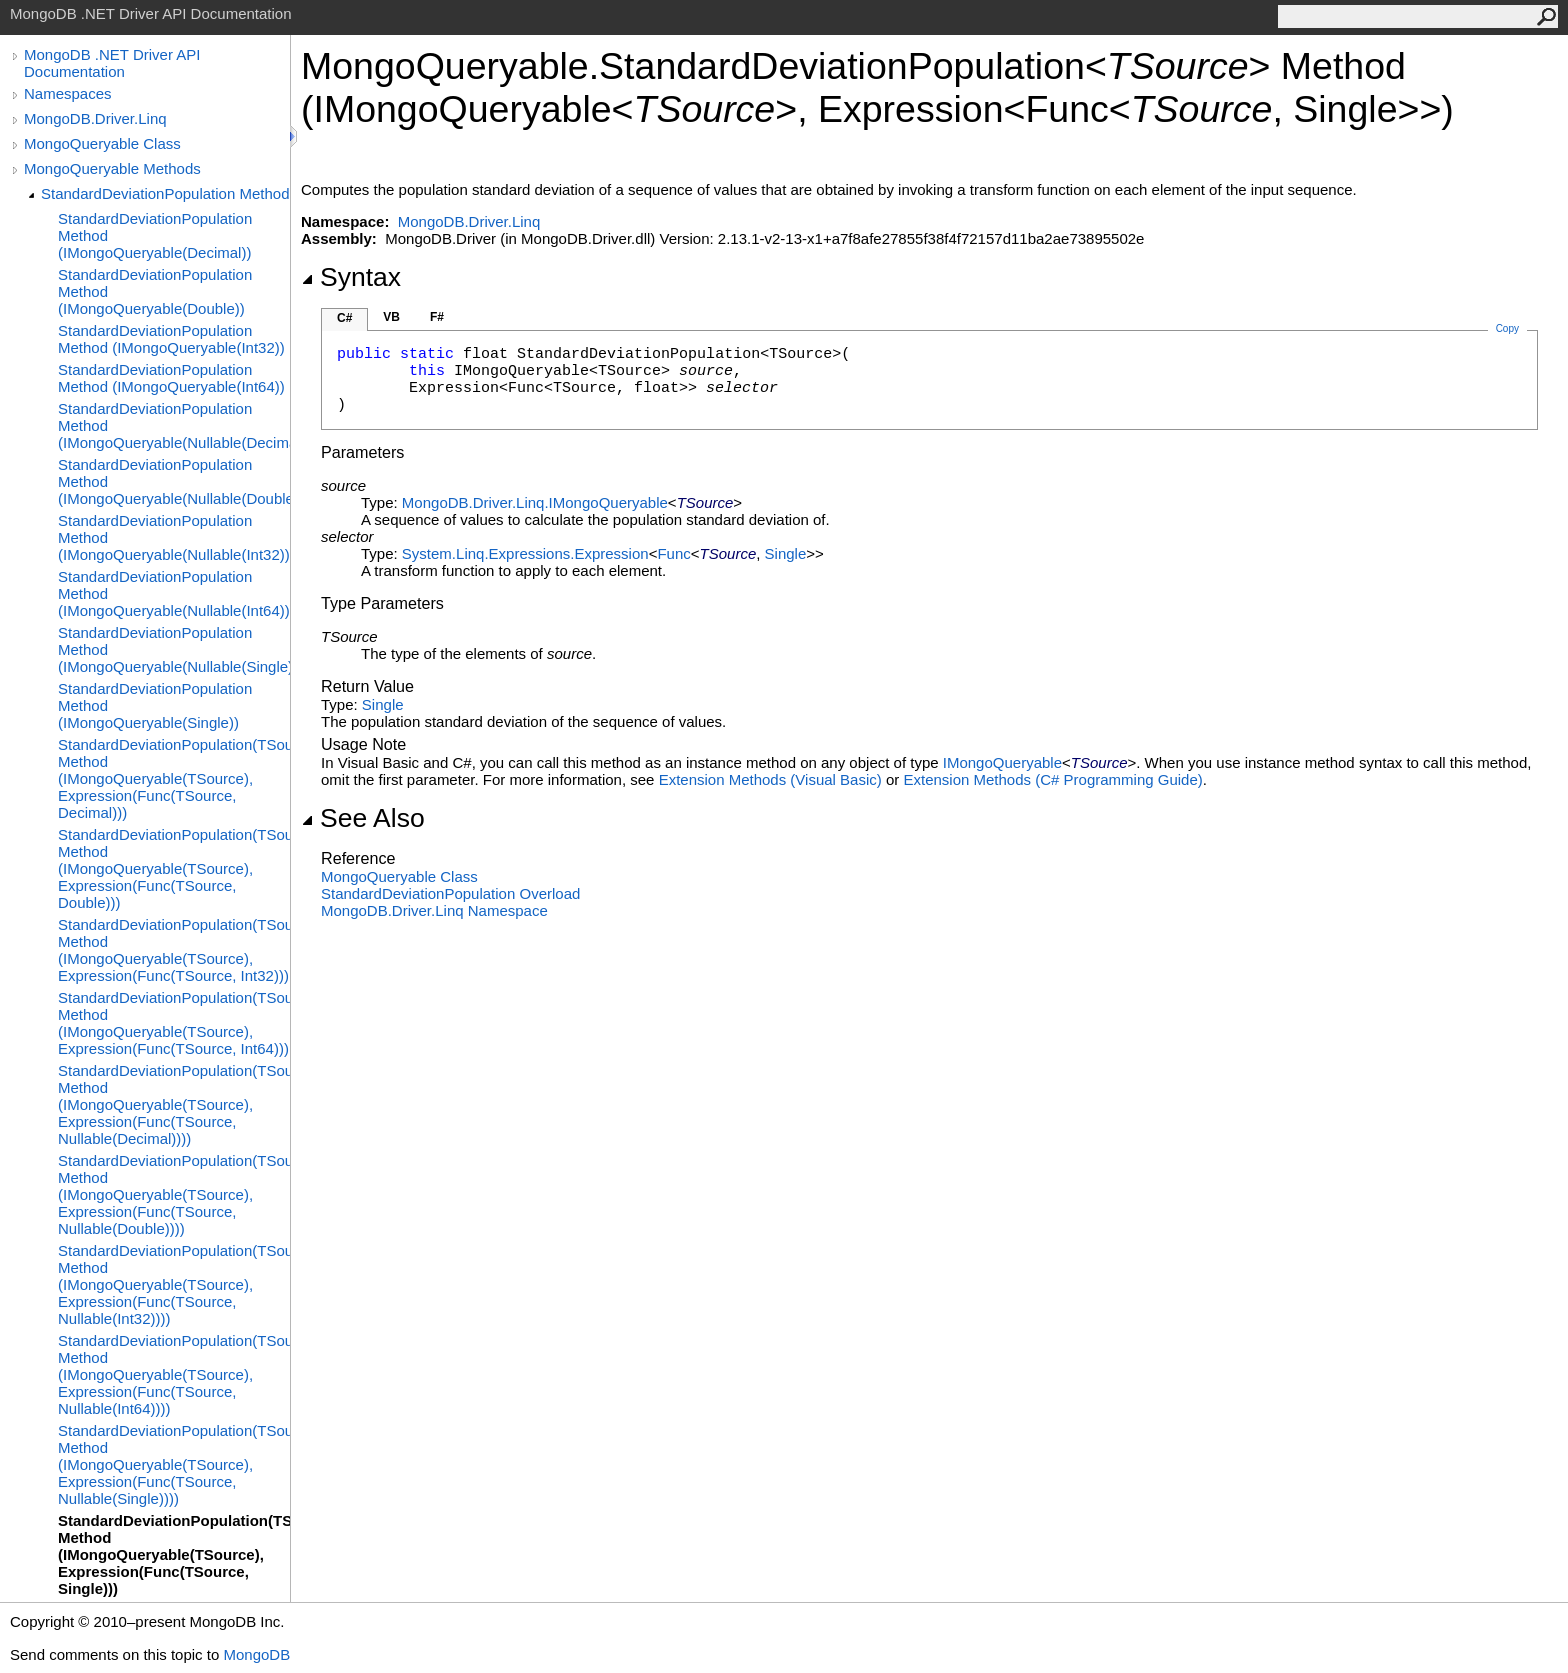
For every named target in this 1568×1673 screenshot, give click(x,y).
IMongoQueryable (1002, 762)
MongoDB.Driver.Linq (95, 118)
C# (344, 318)
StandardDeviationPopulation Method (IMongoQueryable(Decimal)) (155, 235)
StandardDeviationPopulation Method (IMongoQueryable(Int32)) (171, 339)
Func (673, 553)
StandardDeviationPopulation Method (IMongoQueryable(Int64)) (171, 378)
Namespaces (68, 93)
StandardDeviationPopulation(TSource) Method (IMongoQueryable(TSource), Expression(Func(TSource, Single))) (174, 1554)
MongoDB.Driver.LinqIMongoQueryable (535, 502)
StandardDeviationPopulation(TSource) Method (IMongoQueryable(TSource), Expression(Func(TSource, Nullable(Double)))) (174, 1194)
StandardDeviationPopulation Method (165, 193)
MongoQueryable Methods (112, 168)
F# (437, 317)
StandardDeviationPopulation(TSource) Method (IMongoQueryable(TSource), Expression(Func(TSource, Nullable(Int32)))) (174, 1284)
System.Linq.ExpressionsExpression (525, 553)
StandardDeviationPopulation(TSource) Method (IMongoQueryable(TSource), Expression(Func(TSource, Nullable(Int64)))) (174, 1374)
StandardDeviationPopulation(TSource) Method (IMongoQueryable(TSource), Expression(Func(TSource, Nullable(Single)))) (174, 1464)
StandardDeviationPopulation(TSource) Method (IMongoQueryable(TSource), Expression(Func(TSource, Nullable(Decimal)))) (174, 1104)
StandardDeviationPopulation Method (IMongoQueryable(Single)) (155, 705)
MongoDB (256, 1654)
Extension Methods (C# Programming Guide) (1052, 779)
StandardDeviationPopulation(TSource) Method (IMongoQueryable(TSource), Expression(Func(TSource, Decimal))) (174, 778)
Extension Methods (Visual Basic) (770, 779)
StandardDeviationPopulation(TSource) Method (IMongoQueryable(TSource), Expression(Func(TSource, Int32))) (174, 950)
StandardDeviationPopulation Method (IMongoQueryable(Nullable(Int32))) (174, 537)
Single (786, 553)
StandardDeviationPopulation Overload (450, 893)
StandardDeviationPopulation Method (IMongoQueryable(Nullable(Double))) (174, 481)
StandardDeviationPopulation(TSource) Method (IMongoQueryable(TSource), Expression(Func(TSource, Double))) (174, 868)
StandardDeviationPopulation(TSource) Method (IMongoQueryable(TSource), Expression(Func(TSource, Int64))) (174, 1023)
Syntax (351, 277)
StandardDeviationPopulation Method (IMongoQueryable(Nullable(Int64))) (174, 593)
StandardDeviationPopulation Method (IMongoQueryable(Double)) (155, 291)
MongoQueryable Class (102, 143)
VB (391, 317)
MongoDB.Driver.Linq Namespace (434, 910)
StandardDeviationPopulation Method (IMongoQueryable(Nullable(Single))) (174, 649)
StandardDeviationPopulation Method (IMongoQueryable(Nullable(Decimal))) (174, 425)
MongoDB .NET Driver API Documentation (112, 63)
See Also (363, 818)
